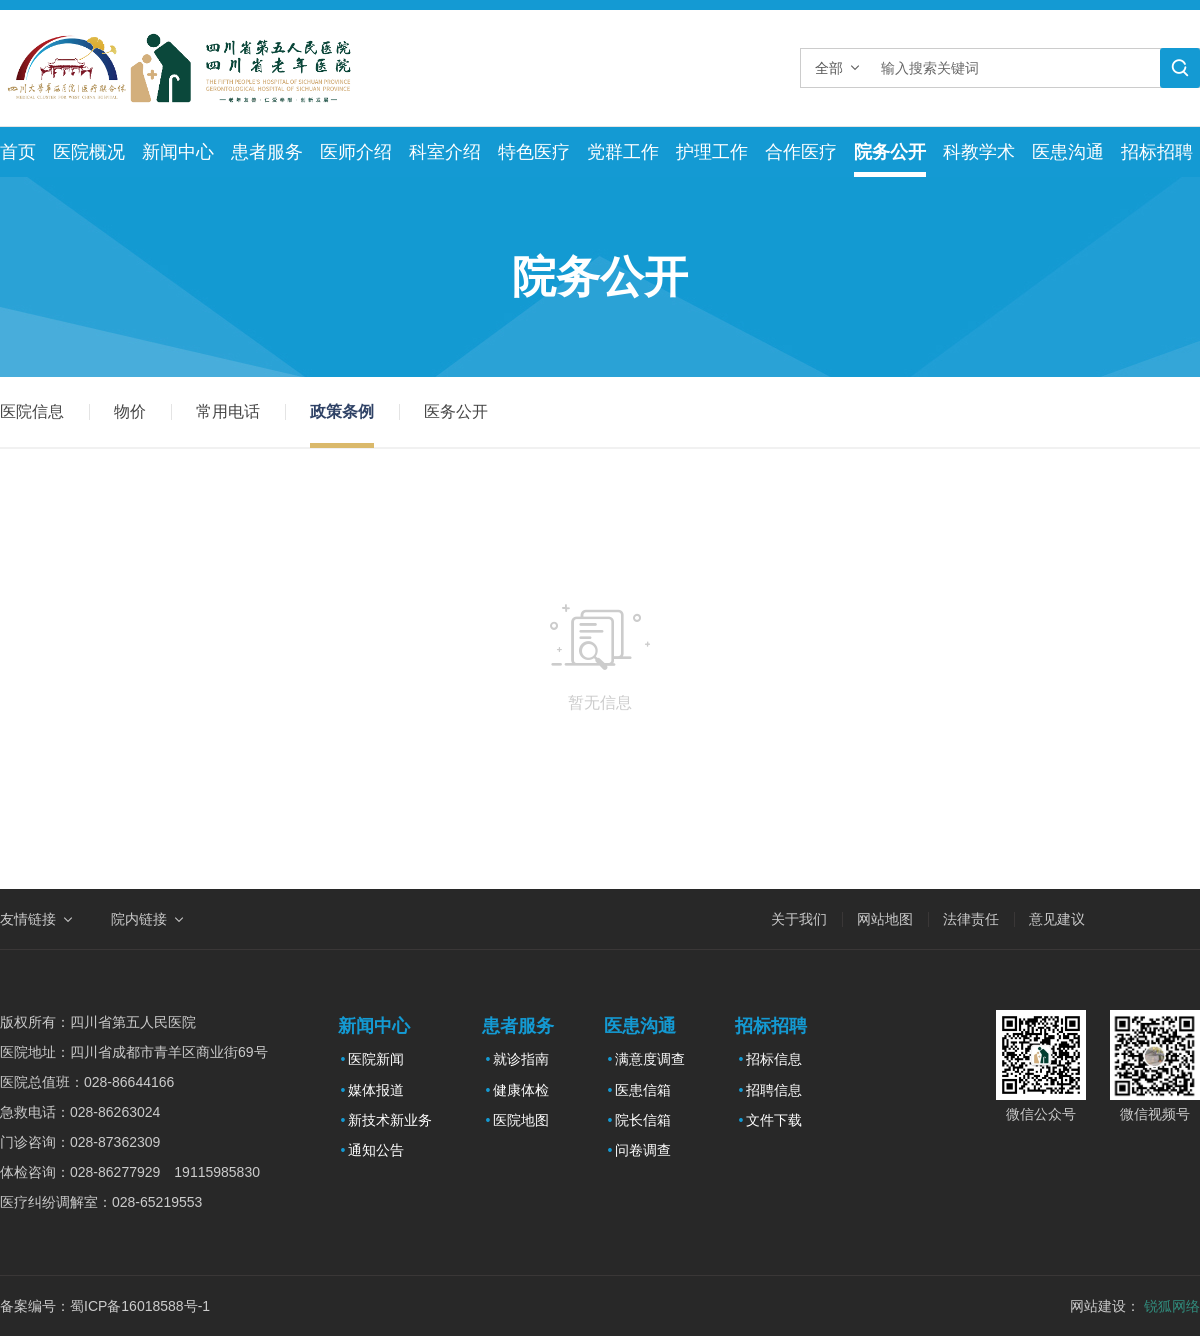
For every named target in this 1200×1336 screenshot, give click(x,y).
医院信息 (32, 411)
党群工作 (623, 152)
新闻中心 (178, 152)
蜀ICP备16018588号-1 (140, 1306)
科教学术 (979, 152)
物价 (130, 411)
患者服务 (267, 152)
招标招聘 (1157, 152)
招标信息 (774, 1059)
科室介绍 (445, 152)
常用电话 (228, 411)
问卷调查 (643, 1150)
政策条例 (342, 411)
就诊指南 (521, 1059)
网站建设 (1098, 1306)
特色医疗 (534, 152)
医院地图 (521, 1120)
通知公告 (376, 1150)
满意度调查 (650, 1059)
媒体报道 (376, 1090)
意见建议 (1057, 919)
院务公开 (890, 152)
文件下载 (774, 1120)
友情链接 (28, 919)
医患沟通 (1068, 152)
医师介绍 (356, 152)
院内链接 (139, 919)
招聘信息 (774, 1090)
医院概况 (89, 152)
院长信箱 (643, 1120)
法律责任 (971, 919)
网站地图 (885, 919)
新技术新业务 (390, 1120)
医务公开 (456, 411)
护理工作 (712, 152)
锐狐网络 (1172, 1306)
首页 (18, 152)
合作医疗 (801, 152)
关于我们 (799, 919)
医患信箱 (643, 1090)
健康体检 (521, 1090)
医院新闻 (376, 1059)
